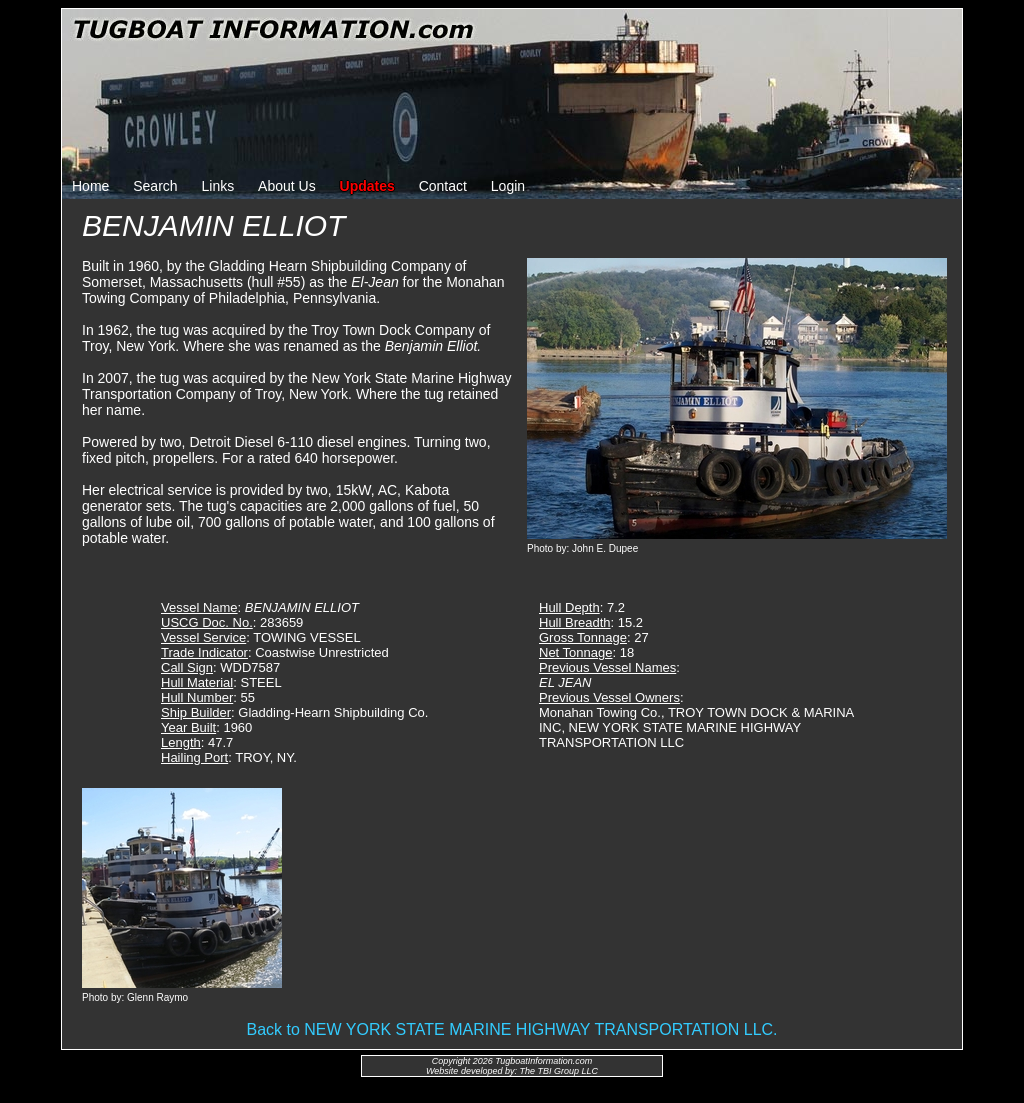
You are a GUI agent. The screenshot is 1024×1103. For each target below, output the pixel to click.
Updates (367, 186)
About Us (287, 186)
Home (90, 186)
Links (218, 186)
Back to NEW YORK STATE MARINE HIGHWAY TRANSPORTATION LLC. (511, 1029)
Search (155, 186)
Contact (443, 186)
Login (508, 186)
